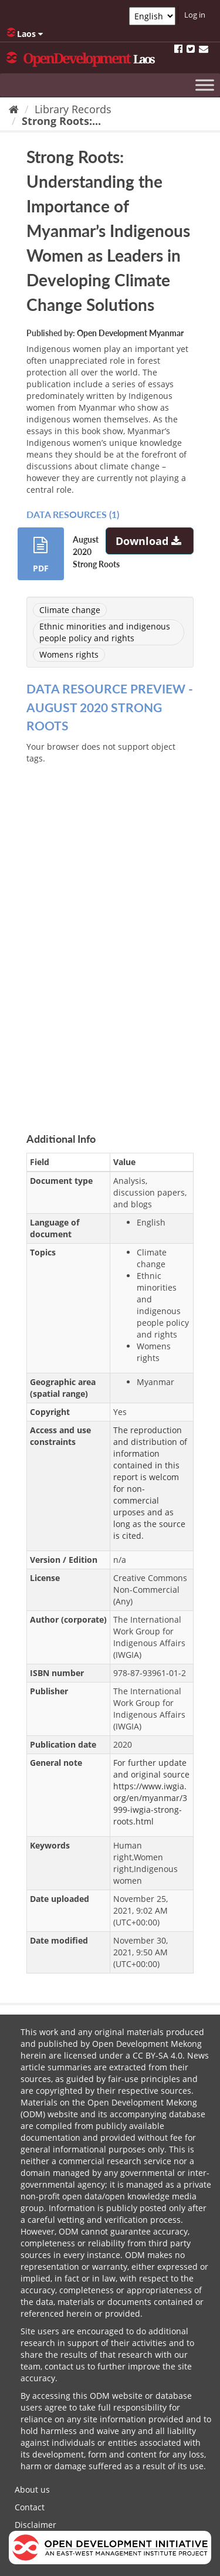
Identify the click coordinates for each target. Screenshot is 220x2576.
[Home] (14, 109)
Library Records (73, 109)
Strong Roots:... (61, 121)
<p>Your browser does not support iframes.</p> (110, 928)
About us (32, 2489)
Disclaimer (35, 2524)
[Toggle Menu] (204, 84)
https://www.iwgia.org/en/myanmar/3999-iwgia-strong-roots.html (150, 1803)
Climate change (69, 609)
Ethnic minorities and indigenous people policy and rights (104, 632)
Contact (30, 2507)
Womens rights (69, 654)
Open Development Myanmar (130, 333)
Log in (194, 14)
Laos (24, 33)
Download (150, 541)
